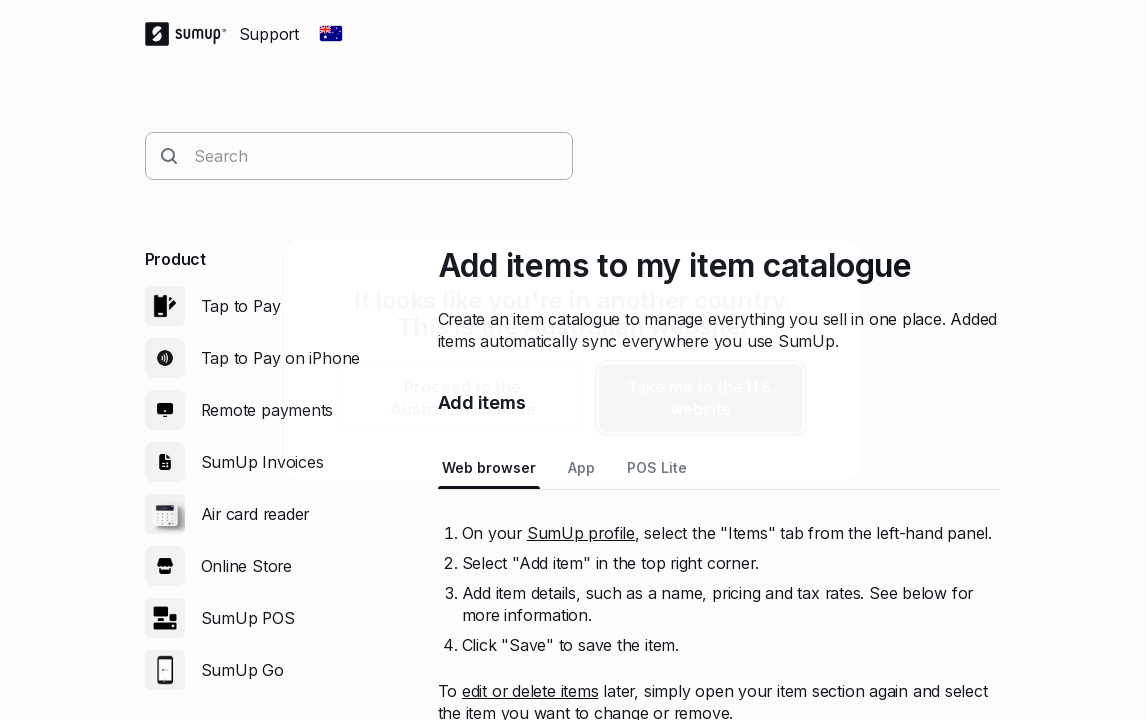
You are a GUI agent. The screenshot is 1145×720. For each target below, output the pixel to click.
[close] (827, 272)
